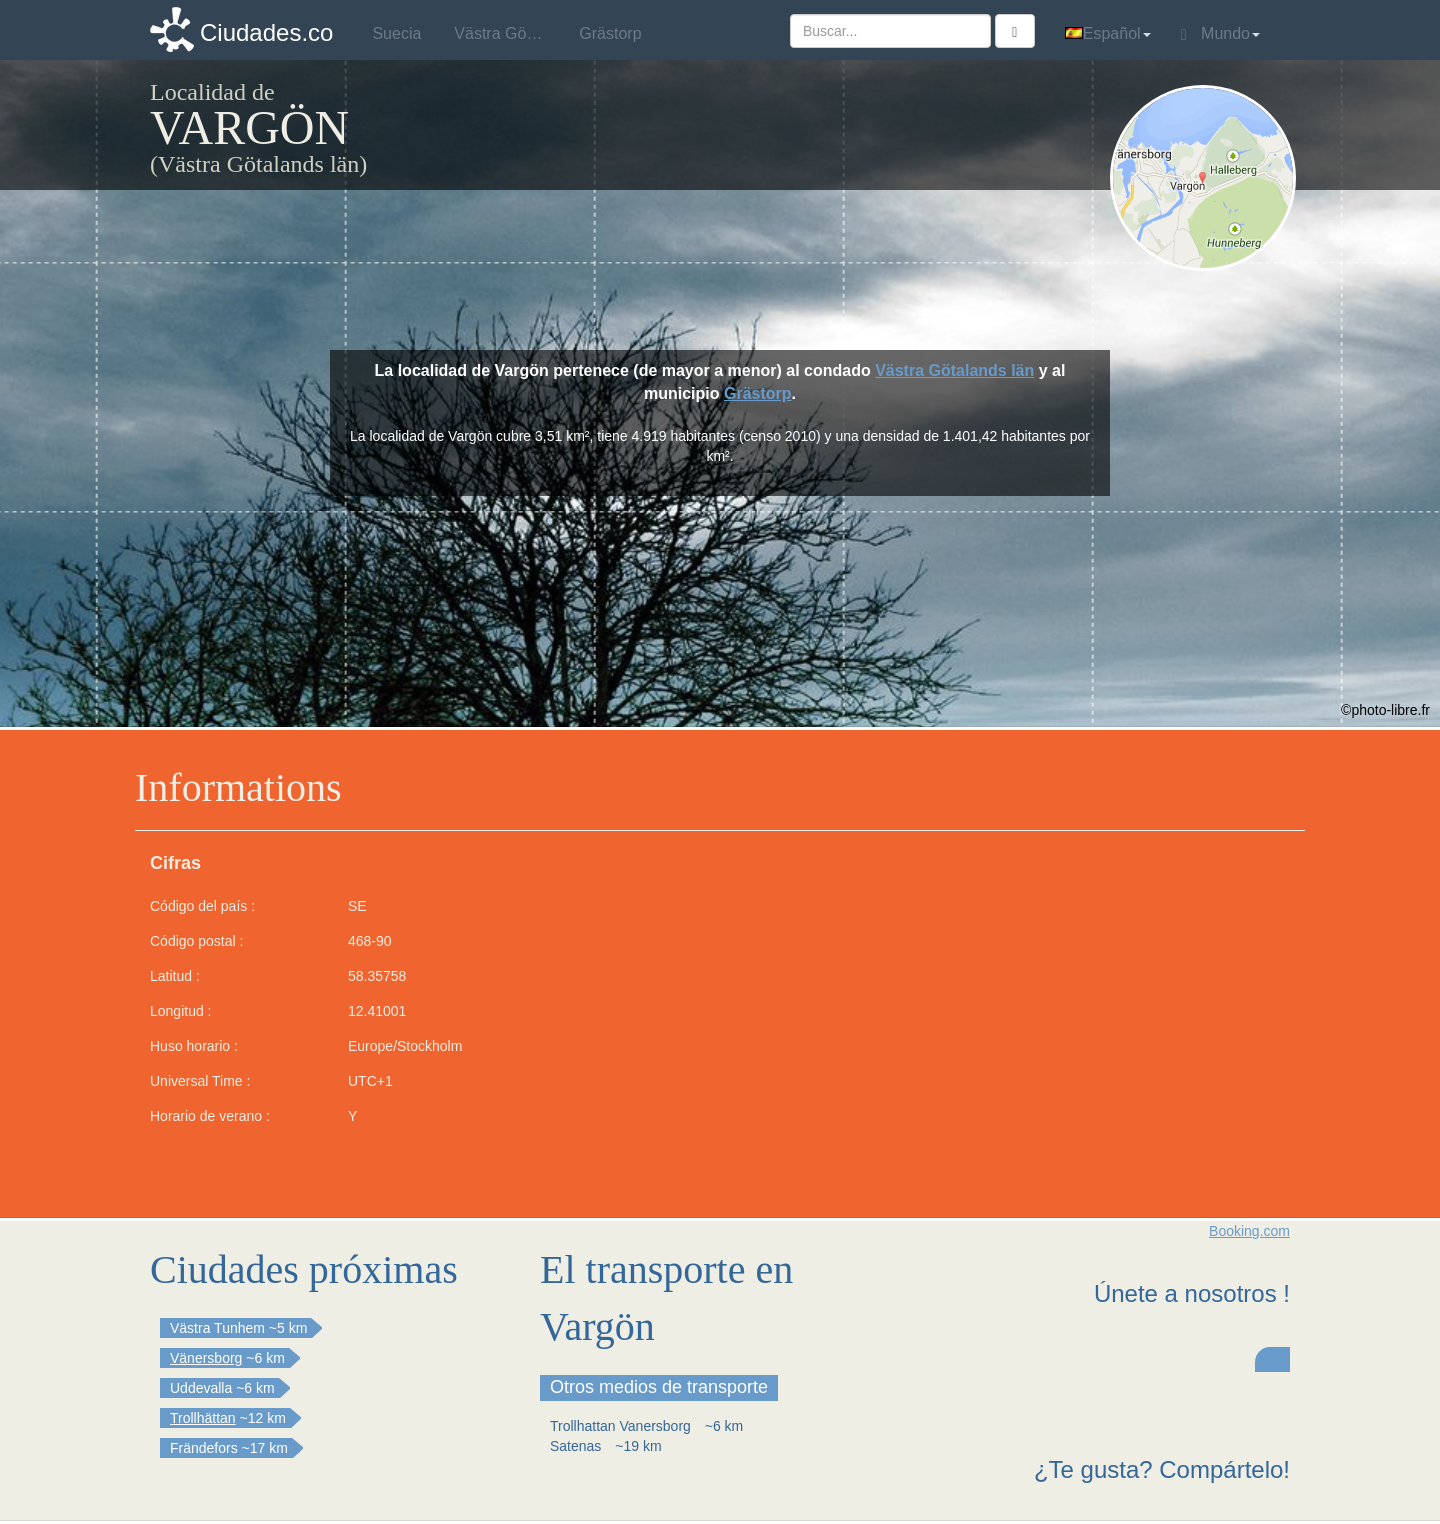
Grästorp (758, 393)
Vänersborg (206, 1358)
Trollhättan (203, 1418)
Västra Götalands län (954, 370)
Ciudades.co (266, 32)
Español (1108, 33)
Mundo (1220, 34)
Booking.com (1249, 1231)
